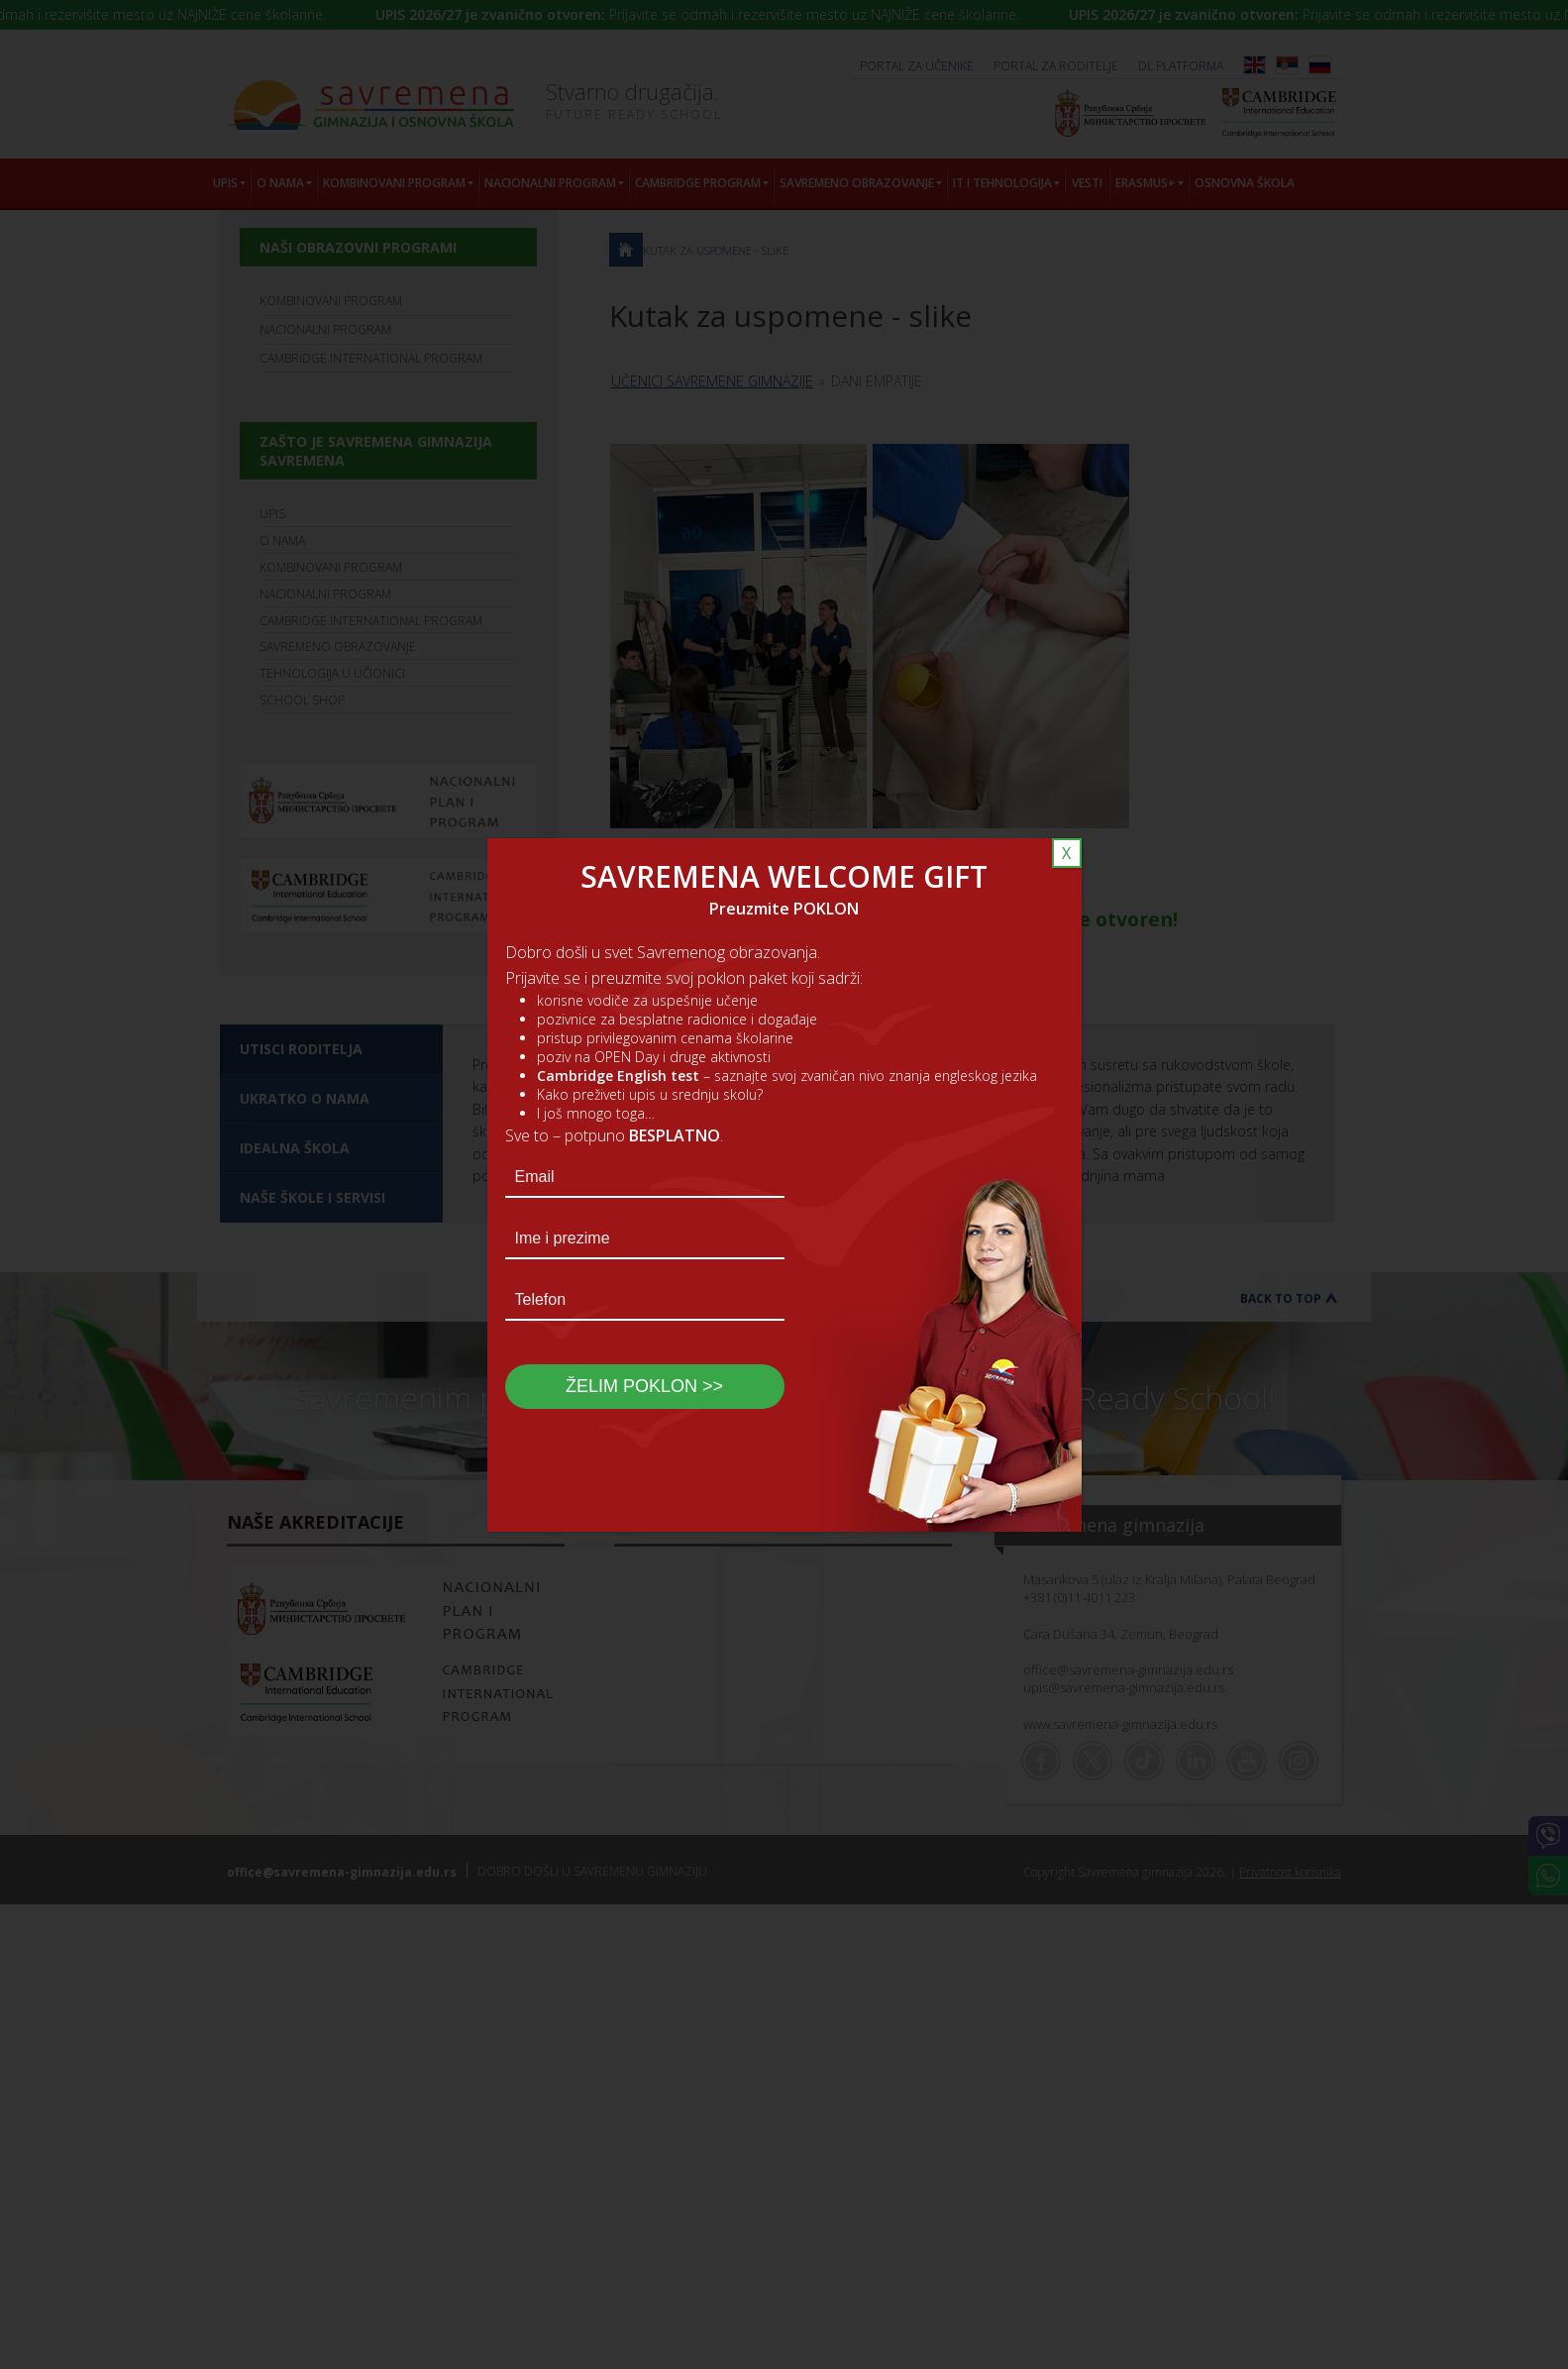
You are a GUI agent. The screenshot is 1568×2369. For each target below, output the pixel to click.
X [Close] (1066, 853)
